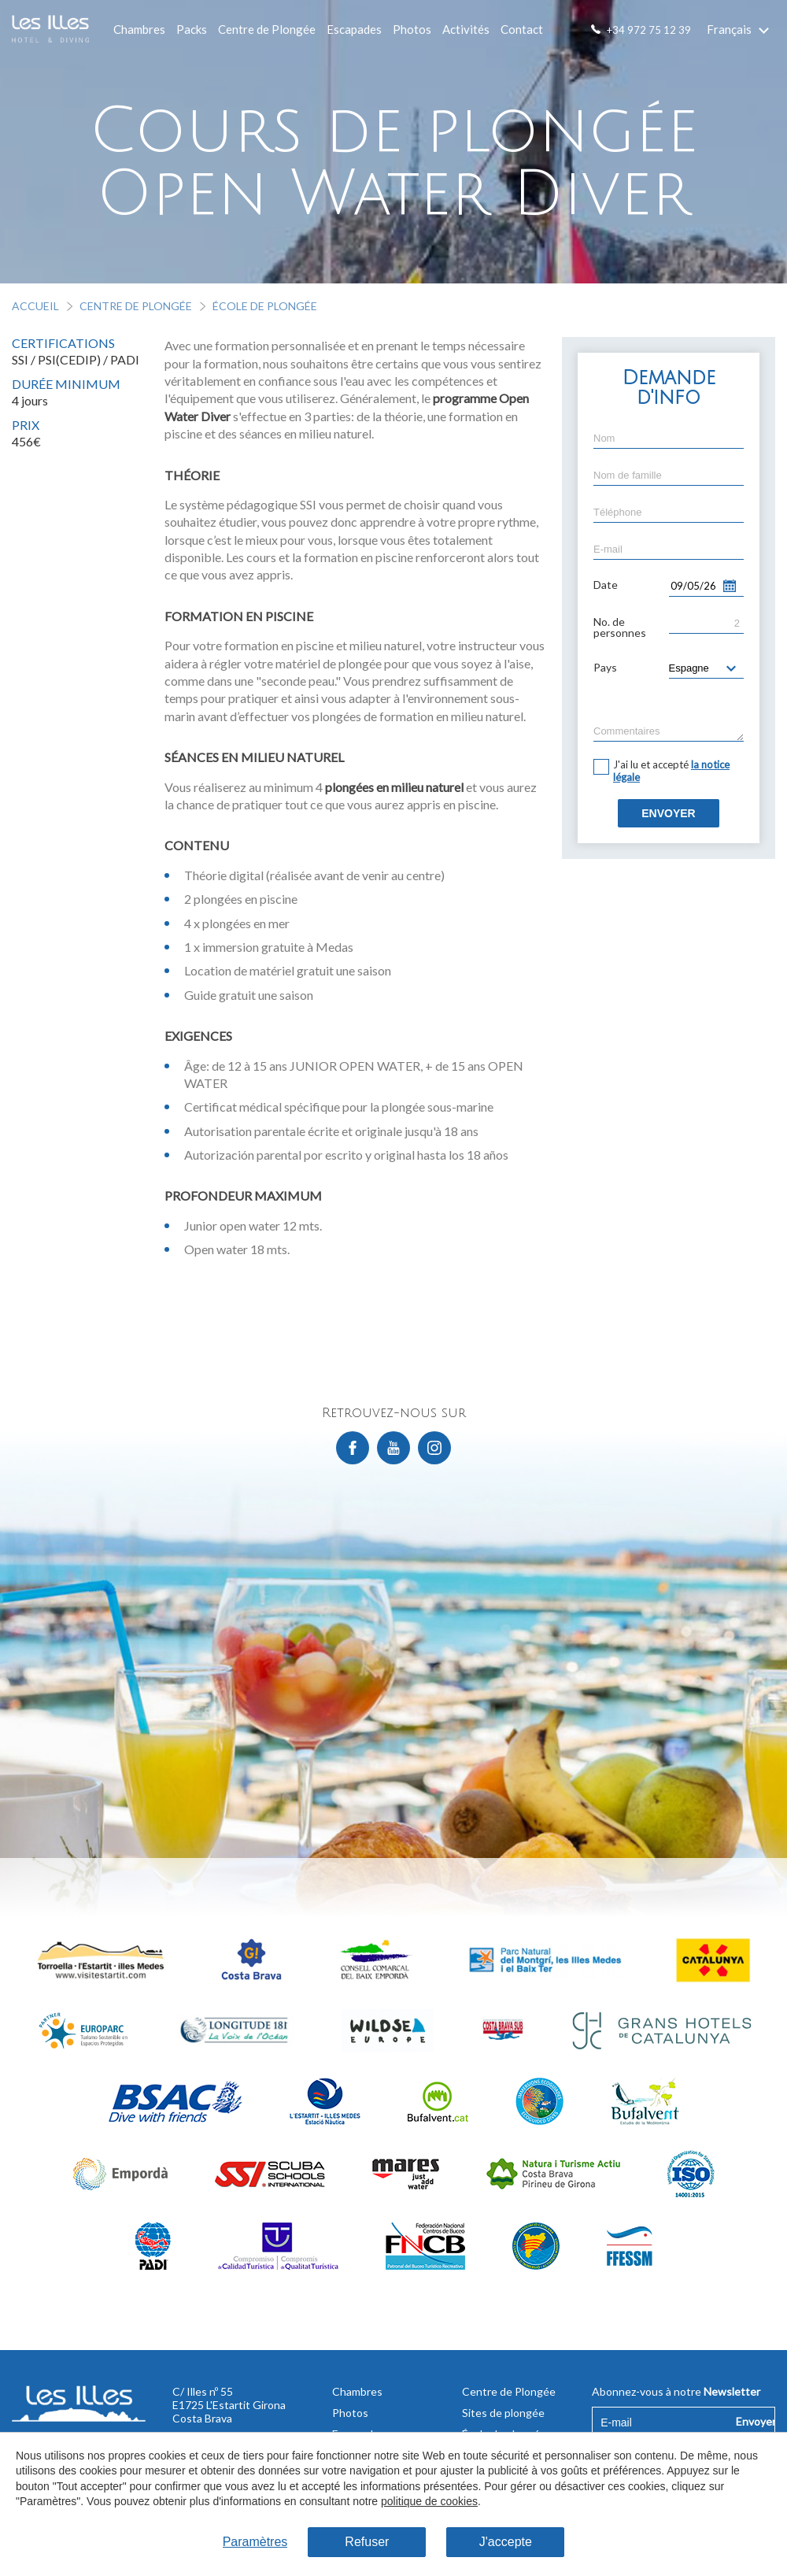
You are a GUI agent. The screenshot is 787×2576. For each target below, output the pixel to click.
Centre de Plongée (267, 29)
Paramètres (255, 2541)
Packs (191, 29)
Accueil (35, 306)
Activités (466, 29)
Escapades (354, 29)
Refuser (367, 2541)
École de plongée (264, 306)
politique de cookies (429, 2501)
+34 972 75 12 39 (649, 30)
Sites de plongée (503, 2412)
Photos (412, 29)
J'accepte (505, 2541)
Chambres (139, 29)
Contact (522, 29)
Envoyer (668, 813)
